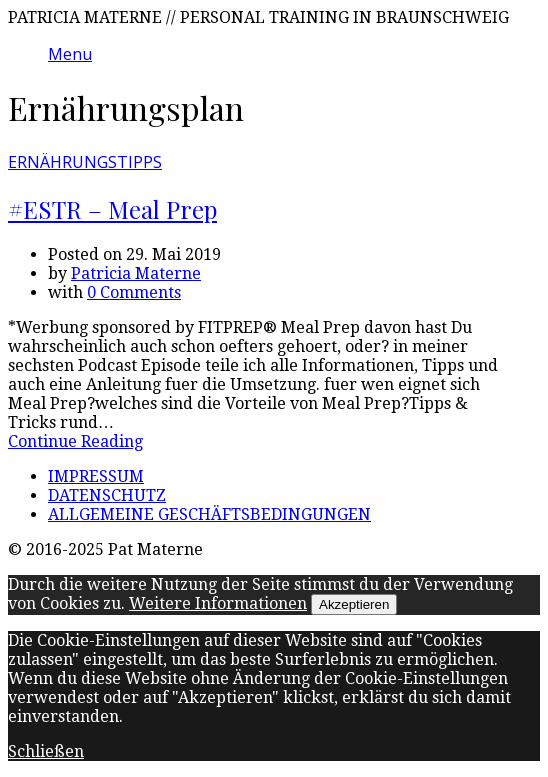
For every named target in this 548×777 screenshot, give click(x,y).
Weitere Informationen (218, 603)
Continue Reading (75, 441)
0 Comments (134, 292)
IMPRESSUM (96, 476)
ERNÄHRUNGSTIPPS (85, 162)
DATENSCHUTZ (107, 495)
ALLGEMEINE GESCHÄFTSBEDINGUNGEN (209, 514)
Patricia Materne (136, 273)
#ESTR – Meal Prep (112, 209)
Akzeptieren (354, 604)
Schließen (46, 751)
